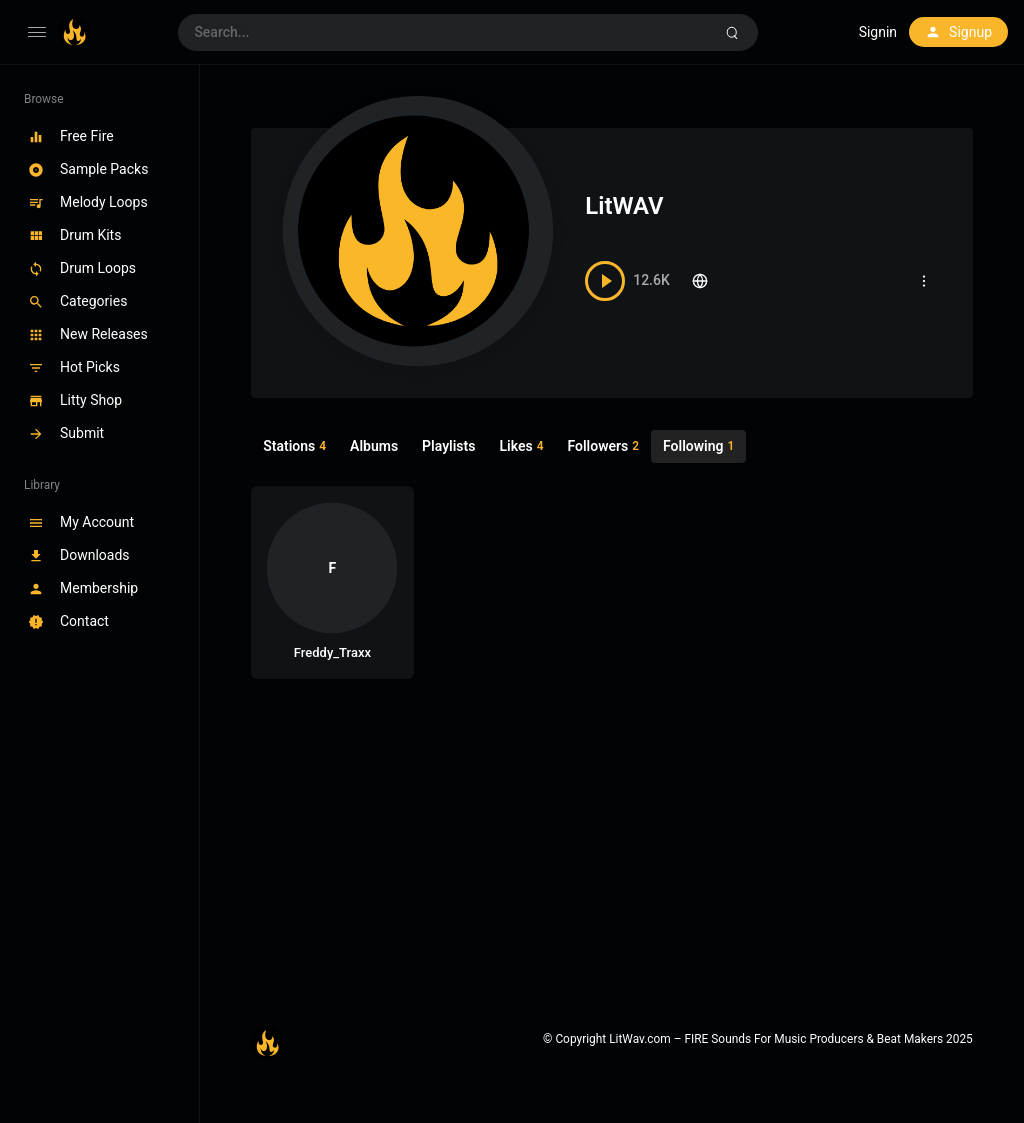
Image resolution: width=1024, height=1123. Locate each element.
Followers (603, 447)
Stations (294, 447)
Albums (374, 446)
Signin (878, 32)
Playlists (448, 446)
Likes (521, 447)
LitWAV (624, 206)
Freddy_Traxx (332, 652)
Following (698, 447)
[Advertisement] (612, 847)
